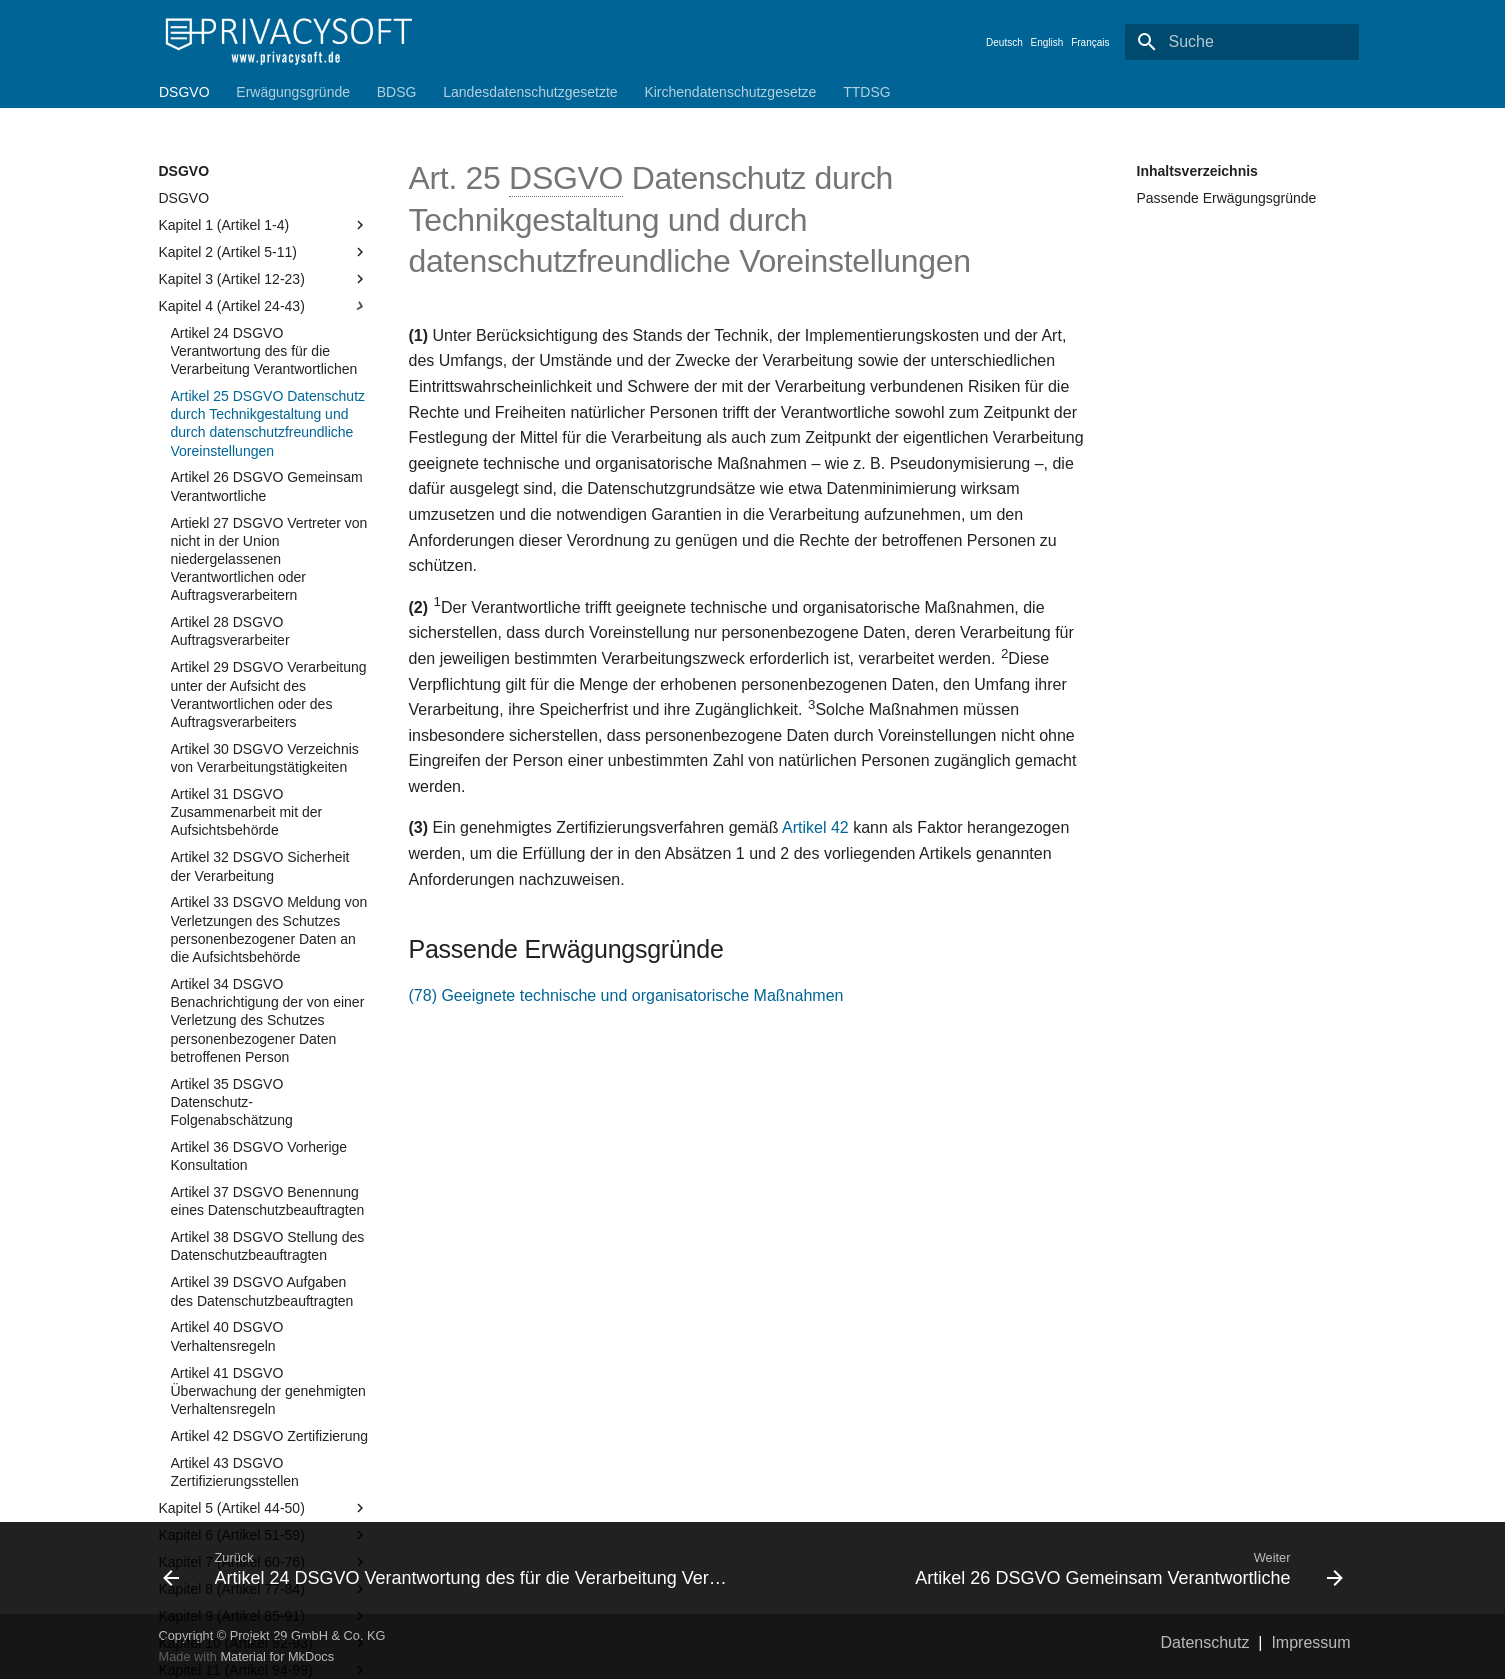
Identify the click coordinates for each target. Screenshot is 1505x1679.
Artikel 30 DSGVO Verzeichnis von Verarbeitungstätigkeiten (265, 758)
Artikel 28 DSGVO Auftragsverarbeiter (230, 631)
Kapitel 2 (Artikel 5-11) (264, 252)
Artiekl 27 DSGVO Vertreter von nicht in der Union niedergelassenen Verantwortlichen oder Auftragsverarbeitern (269, 559)
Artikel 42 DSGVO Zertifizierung (270, 1436)
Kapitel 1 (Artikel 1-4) (264, 225)
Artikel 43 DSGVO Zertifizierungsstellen (235, 1472)
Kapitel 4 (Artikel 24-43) (264, 306)
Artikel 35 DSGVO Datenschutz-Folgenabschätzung (232, 1102)
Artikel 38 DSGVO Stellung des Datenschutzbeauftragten (268, 1246)
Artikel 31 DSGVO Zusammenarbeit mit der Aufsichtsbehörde (247, 812)
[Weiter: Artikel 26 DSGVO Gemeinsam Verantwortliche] (1056, 1568)
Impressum (1310, 1642)
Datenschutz (1205, 1642)
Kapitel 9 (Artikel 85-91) (264, 1616)
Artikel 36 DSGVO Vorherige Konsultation (259, 1156)
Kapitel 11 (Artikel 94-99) (264, 1670)
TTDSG (866, 92)
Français (1090, 42)
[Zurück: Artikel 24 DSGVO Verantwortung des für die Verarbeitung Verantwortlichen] (450, 1568)
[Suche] (1242, 42)
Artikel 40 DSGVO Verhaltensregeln (227, 1336)
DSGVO (184, 92)
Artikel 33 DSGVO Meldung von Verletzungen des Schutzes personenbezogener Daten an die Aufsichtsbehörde (269, 929)
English (1047, 42)
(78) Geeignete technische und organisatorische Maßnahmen (626, 995)
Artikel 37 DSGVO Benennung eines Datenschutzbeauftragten (268, 1201)
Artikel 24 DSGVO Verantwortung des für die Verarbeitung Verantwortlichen (264, 351)
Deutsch (1004, 42)
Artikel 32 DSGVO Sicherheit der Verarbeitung (260, 866)
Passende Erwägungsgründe (1227, 198)
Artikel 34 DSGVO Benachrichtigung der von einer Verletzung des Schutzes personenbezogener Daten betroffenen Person (268, 1020)
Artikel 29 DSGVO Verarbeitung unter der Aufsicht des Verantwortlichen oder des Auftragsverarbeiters (269, 694)
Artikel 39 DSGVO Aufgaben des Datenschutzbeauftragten (262, 1291)
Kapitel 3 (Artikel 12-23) (264, 279)
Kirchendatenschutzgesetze (730, 92)
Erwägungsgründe (293, 92)
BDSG (396, 92)
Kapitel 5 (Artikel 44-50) (264, 1508)
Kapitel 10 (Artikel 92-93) (264, 1643)
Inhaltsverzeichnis (1197, 171)
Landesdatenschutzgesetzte (530, 92)
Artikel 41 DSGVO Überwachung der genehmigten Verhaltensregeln (268, 1391)
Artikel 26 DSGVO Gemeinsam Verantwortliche (267, 486)
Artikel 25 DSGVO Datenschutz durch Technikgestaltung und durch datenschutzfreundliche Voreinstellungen (268, 423)
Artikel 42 (815, 827)
